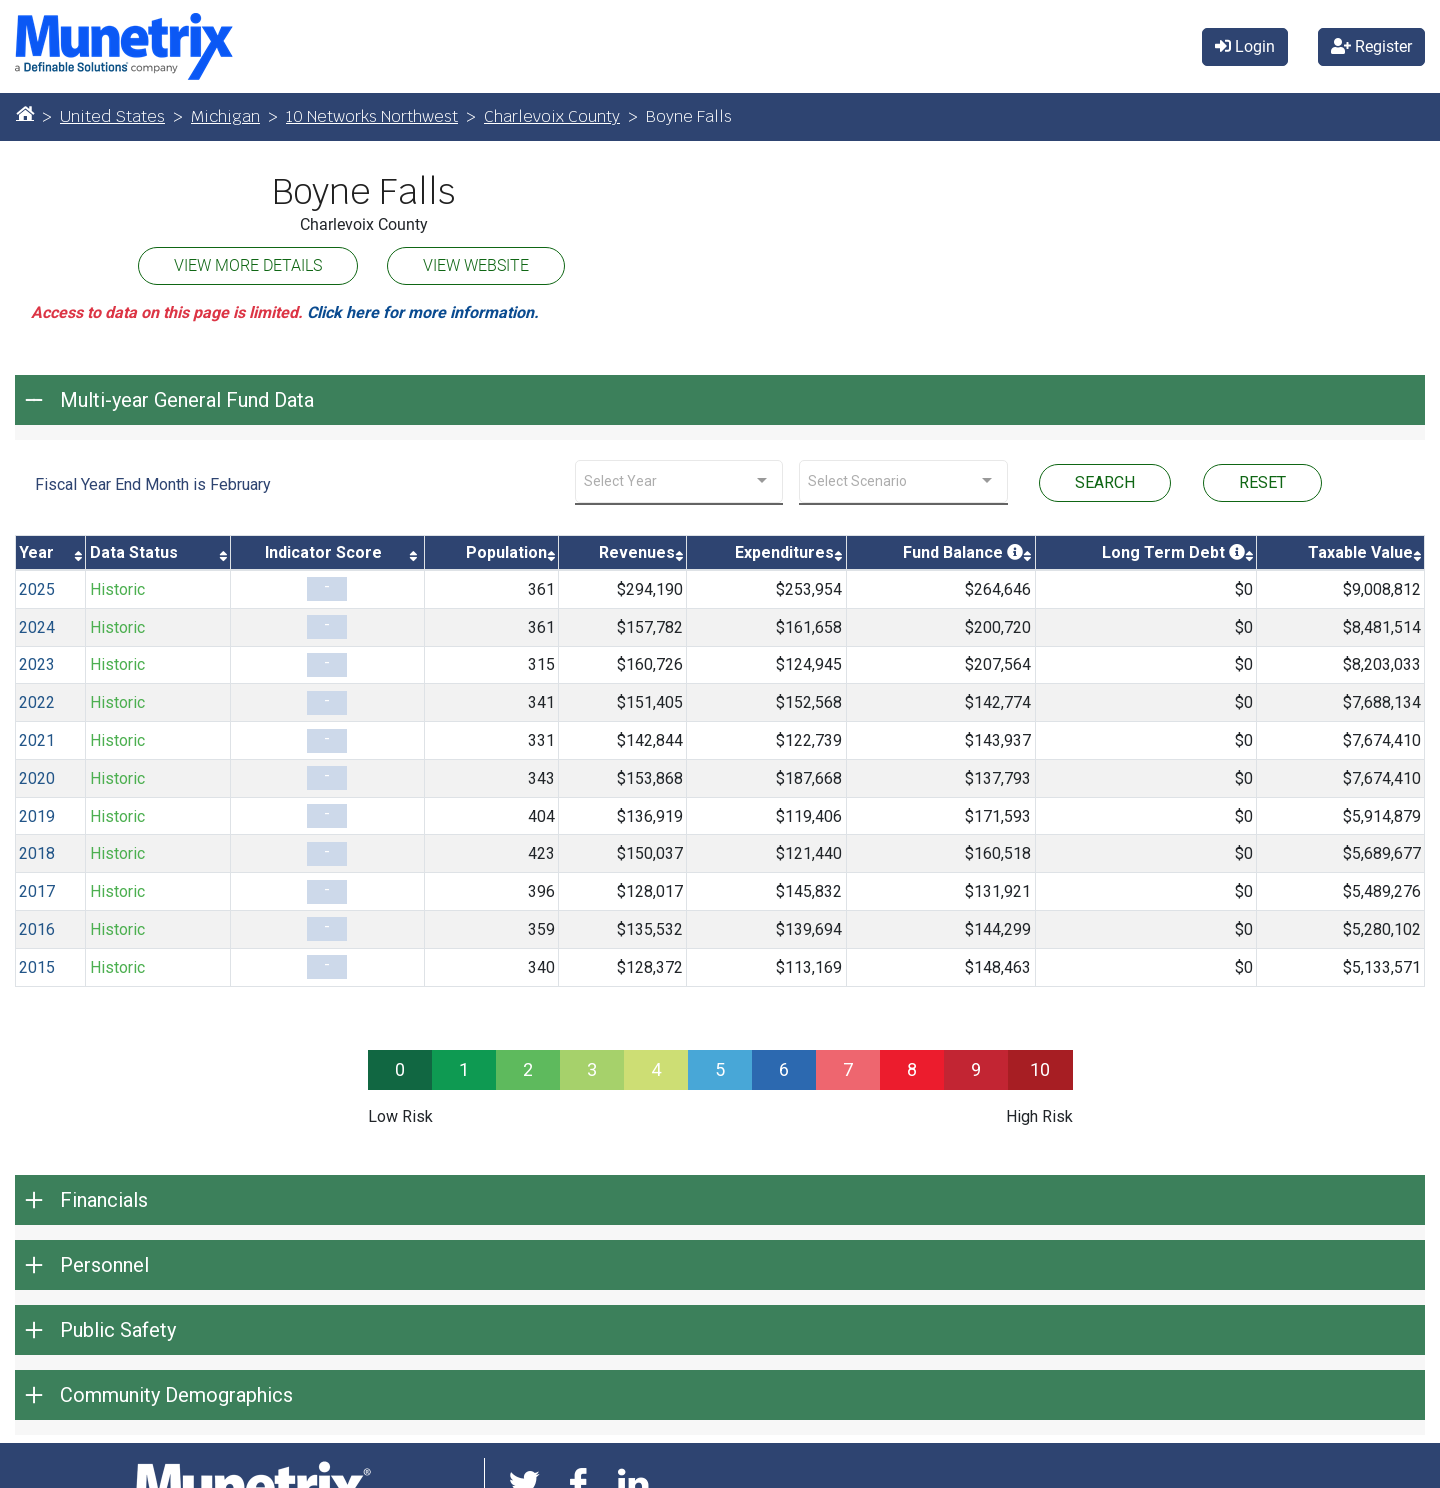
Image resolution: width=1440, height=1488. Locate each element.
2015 (37, 967)
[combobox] (679, 481)
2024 (37, 627)
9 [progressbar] (976, 1069)
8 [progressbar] (912, 1069)
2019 (37, 816)
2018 (37, 853)
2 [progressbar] (528, 1069)
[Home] (25, 113)
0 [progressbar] (400, 1069)
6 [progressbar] (784, 1069)
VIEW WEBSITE (476, 265)
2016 (37, 929)
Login (1245, 46)
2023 (37, 664)
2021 (37, 740)
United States (112, 116)
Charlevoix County (552, 116)
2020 (37, 778)
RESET (1262, 482)
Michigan (225, 116)
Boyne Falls (363, 192)
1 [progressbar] (464, 1069)
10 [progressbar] (1040, 1069)
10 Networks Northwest (372, 116)
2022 (37, 702)
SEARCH (1105, 482)
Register (1371, 46)
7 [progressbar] (848, 1069)
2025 (37, 589)
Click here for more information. (423, 312)
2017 (37, 891)
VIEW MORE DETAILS (248, 265)
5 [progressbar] (720, 1069)
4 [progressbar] (656, 1069)
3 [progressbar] (592, 1069)
